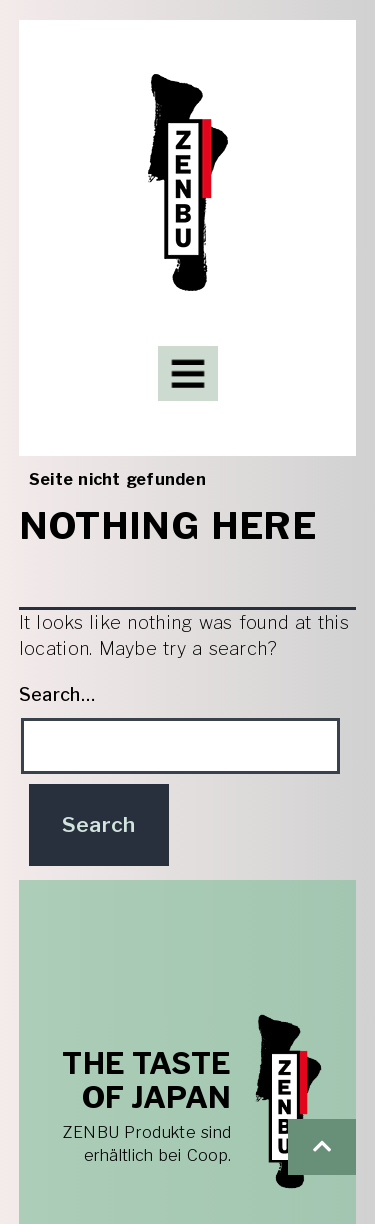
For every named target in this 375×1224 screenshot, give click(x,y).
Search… (57, 694)
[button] (322, 1147)
